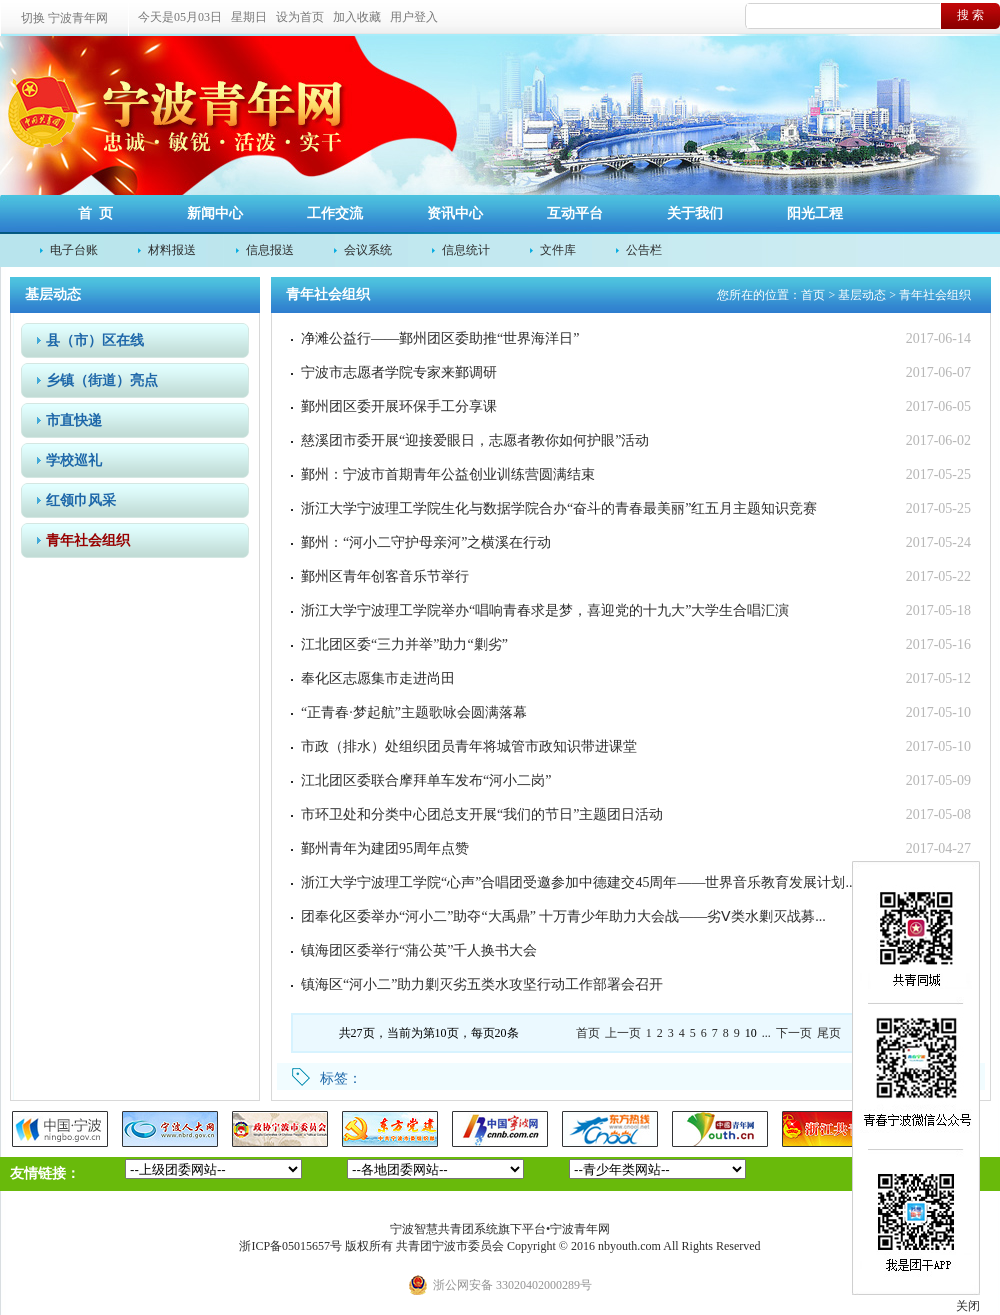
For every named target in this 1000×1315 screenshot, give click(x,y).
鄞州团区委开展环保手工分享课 (399, 406)
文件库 (558, 250)
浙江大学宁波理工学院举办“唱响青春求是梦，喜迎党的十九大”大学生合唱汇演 (545, 610)
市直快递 (74, 420)
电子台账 (74, 250)
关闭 (968, 1306)
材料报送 (172, 250)
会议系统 (368, 250)
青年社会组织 (88, 540)
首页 (813, 295)
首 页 (95, 213)
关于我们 (695, 213)
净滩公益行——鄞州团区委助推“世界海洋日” (440, 338)
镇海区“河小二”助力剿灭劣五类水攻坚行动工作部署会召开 (482, 984)
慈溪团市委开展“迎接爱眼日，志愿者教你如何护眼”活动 (475, 440)
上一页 (623, 1033)
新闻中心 (215, 213)
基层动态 (862, 295)
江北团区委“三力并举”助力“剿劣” (404, 644)
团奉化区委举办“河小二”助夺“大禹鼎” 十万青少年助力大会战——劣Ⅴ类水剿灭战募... (563, 916)
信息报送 (270, 250)
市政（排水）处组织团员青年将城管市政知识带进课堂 (469, 746)
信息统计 (466, 250)
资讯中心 (455, 213)
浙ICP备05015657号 (290, 1246)
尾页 (829, 1033)
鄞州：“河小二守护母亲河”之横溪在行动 (426, 542)
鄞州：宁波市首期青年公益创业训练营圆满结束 (448, 474)
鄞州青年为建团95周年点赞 (385, 848)
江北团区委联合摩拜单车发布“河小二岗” (426, 780)
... (766, 1033)
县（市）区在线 (95, 340)
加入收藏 (357, 17)
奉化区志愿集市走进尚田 (378, 678)
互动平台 (575, 213)
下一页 (794, 1033)
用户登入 (414, 17)
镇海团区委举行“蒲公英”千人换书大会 (419, 950)
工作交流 (335, 213)
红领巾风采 (81, 500)
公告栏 (644, 250)
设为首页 (300, 17)
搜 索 (970, 15)
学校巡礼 (74, 460)
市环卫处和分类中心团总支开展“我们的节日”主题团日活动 (482, 814)
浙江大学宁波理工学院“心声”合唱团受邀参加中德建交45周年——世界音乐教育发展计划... (578, 882)
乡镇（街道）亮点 (102, 380)
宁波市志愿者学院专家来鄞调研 (399, 372)
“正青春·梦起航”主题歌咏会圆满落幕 (414, 712)
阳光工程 (815, 213)
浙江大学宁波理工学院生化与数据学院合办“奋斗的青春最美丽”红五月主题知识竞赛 (559, 508)
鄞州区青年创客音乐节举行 (385, 576)
